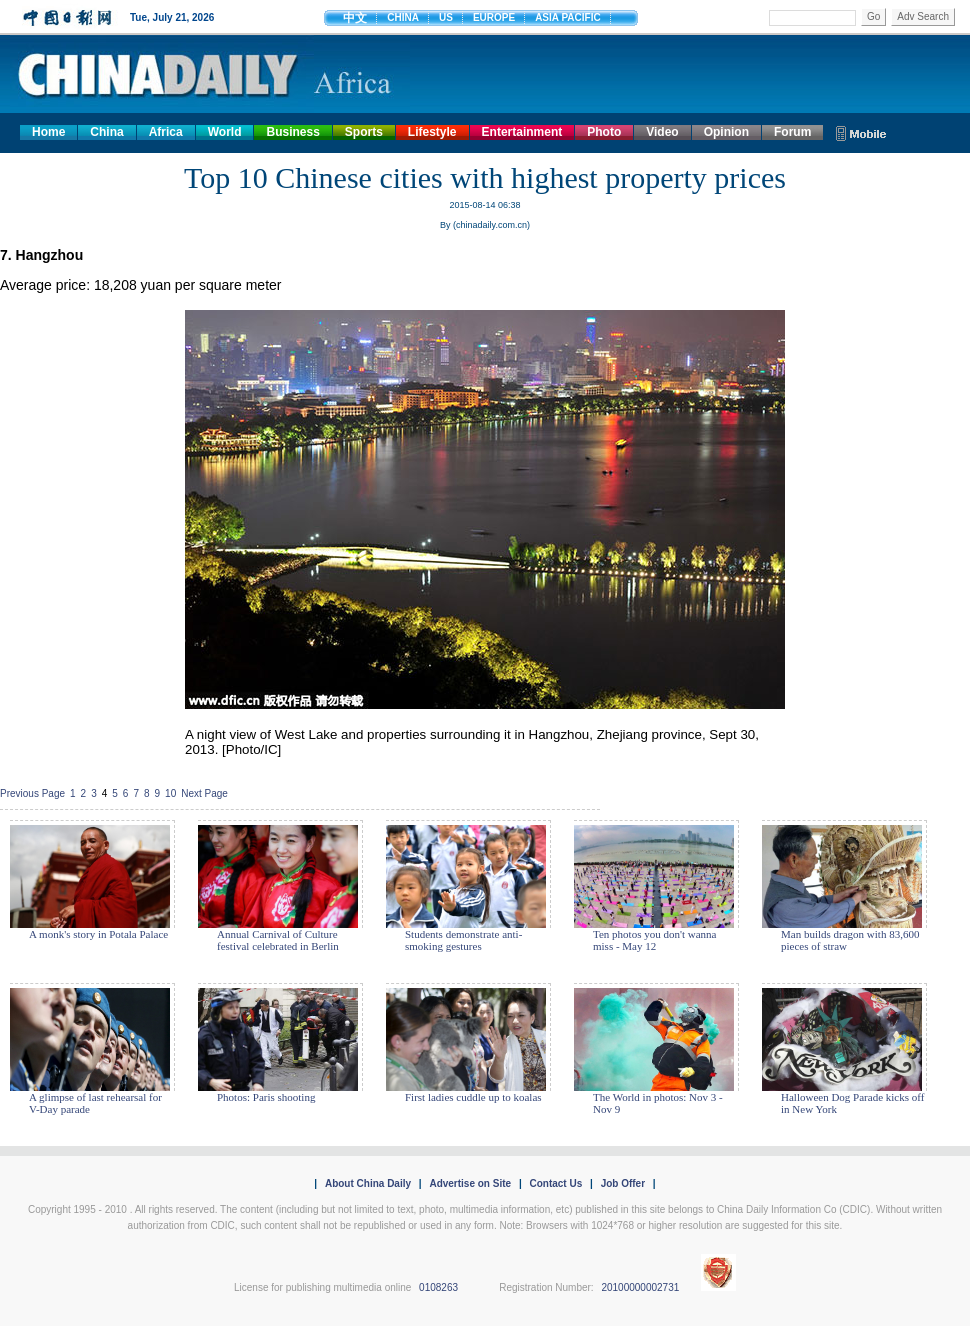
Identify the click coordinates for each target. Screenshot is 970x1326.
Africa (166, 132)
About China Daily (368, 1183)
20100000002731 (640, 1287)
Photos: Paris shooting (266, 1097)
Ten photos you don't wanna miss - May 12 (654, 940)
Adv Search (923, 16)
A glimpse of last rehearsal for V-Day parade (95, 1103)
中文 (355, 18)
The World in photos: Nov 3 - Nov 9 (658, 1103)
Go (873, 16)
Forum (792, 132)
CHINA (403, 17)
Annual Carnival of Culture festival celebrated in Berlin (278, 940)
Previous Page (32, 793)
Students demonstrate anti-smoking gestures (463, 940)
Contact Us (555, 1183)
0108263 (438, 1287)
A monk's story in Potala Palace (98, 934)
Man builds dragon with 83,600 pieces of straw (850, 940)
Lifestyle (432, 132)
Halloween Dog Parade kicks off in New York (852, 1103)
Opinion (726, 132)
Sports (364, 132)
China (106, 132)
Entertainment (522, 132)
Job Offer (623, 1183)
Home (48, 132)
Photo (604, 132)
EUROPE (494, 17)
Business (292, 132)
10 (170, 793)
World (225, 132)
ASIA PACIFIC (568, 17)
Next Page (204, 793)
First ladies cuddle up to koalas (473, 1097)
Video (662, 132)
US (446, 17)
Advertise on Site (470, 1183)
